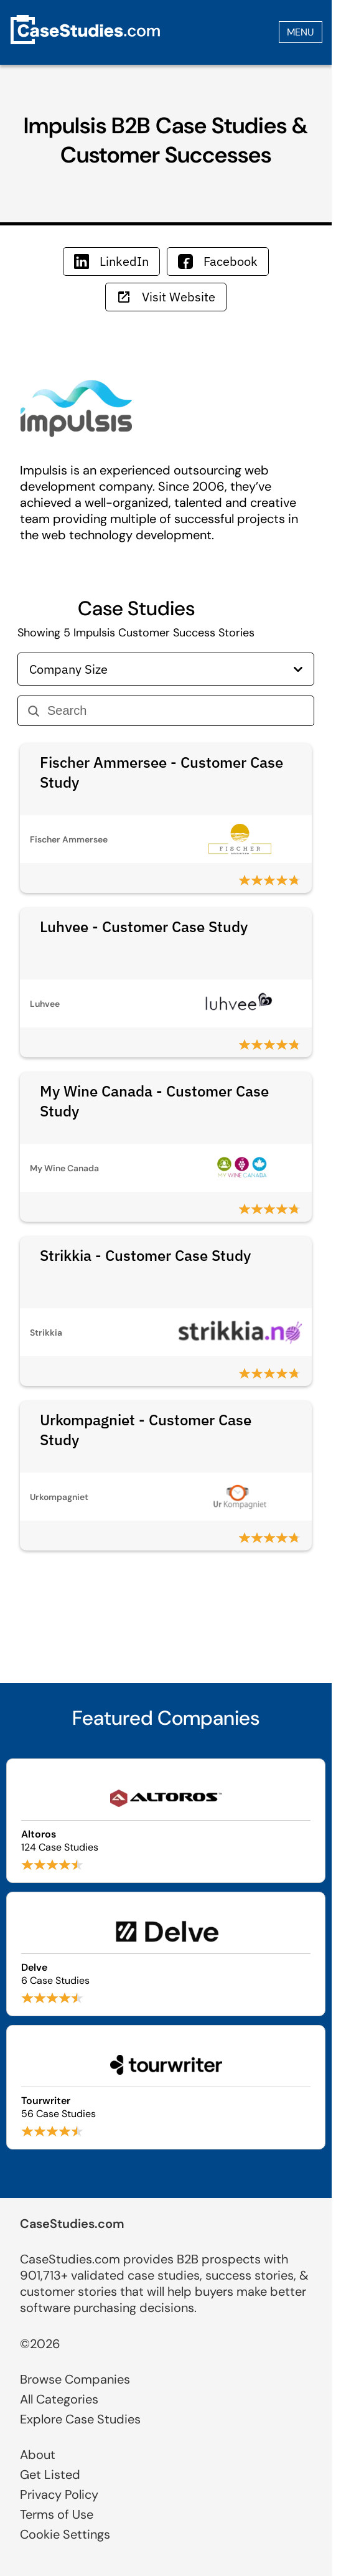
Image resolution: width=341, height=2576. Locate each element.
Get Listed (50, 2474)
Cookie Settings (65, 2534)
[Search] (175, 711)
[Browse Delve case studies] (165, 1954)
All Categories (59, 2399)
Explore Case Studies (80, 2419)
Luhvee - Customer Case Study (144, 927)
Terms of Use (56, 2514)
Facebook (218, 261)
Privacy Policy (59, 2494)
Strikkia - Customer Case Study (145, 1255)
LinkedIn (111, 261)
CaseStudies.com (72, 2223)
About (37, 2454)
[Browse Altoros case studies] (165, 1820)
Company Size (165, 669)
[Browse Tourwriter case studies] (165, 2087)
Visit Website (165, 296)
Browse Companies (75, 2379)
